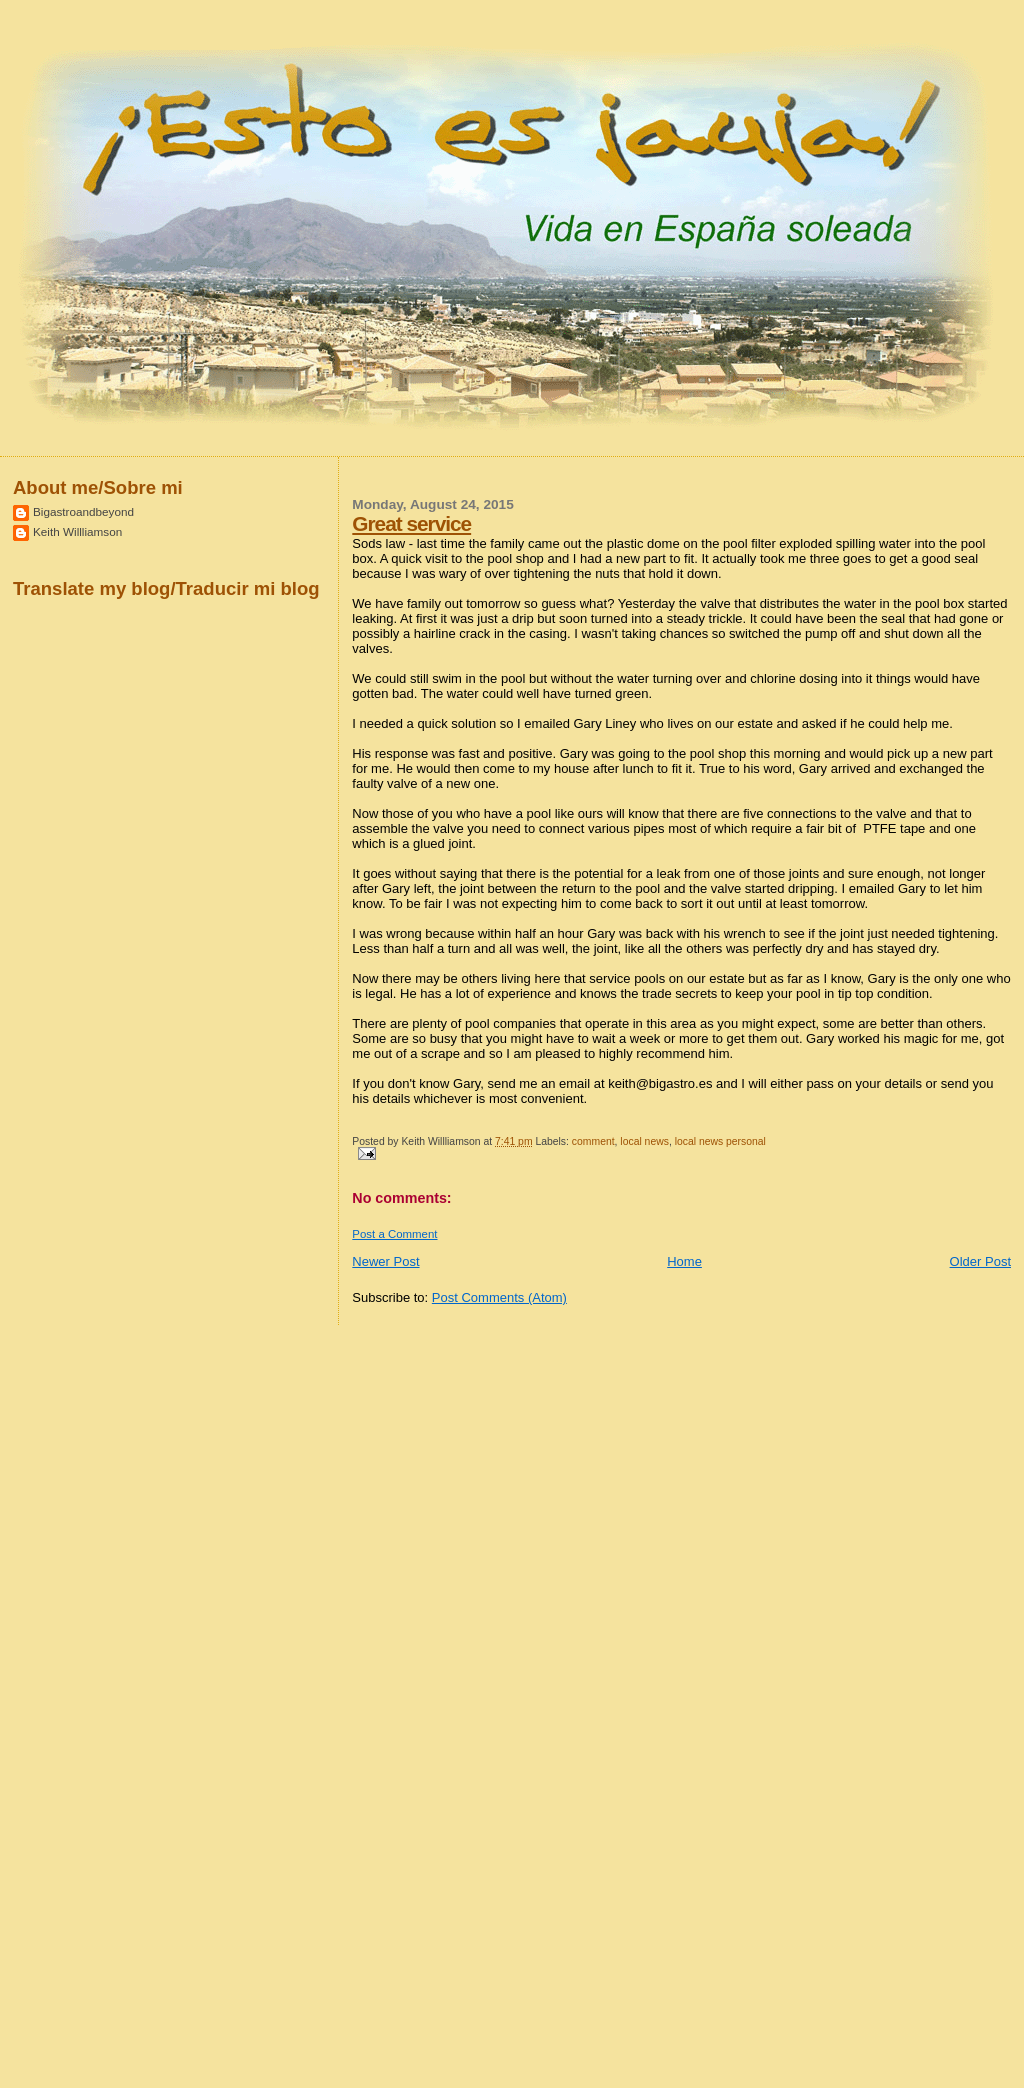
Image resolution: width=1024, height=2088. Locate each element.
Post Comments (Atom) (499, 1297)
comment (593, 1141)
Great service (411, 523)
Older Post (980, 1261)
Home (684, 1261)
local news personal (720, 1141)
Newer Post (385, 1261)
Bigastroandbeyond (83, 511)
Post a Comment (394, 1234)
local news (644, 1141)
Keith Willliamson (77, 531)
